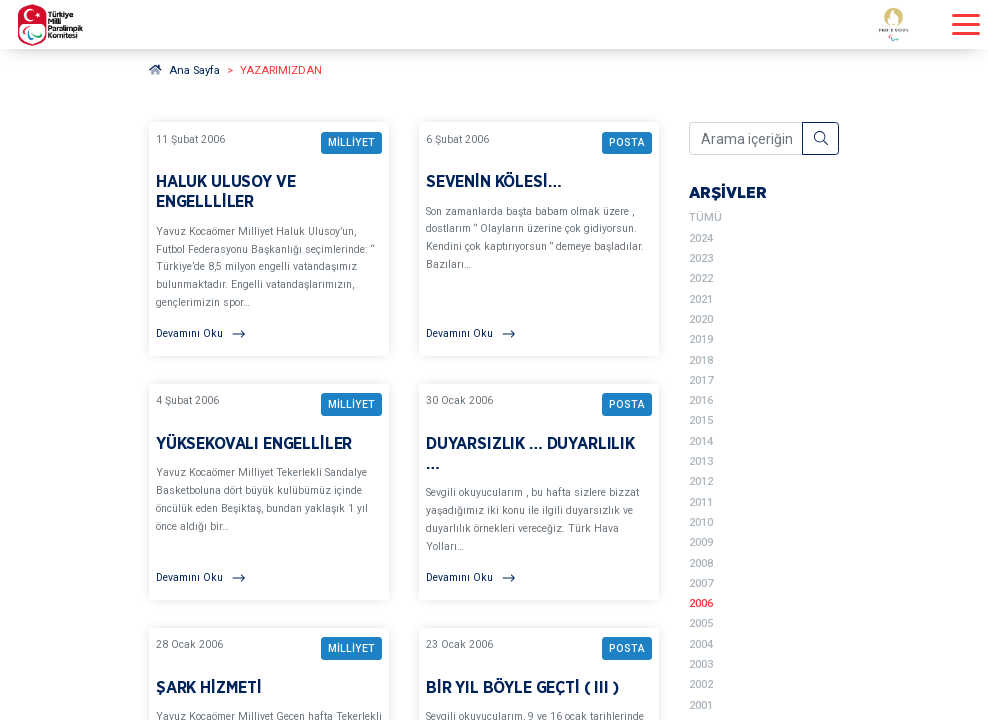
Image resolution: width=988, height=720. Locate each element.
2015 (701, 420)
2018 (701, 360)
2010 (701, 522)
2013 (701, 461)
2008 (701, 563)
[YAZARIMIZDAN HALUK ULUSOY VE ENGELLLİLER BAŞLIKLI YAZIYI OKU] (269, 239)
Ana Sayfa (184, 70)
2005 (701, 623)
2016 (701, 400)
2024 (701, 238)
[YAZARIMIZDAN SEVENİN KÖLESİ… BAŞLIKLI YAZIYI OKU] (539, 239)
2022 (701, 278)
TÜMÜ (705, 217)
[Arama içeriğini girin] (746, 139)
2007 (701, 583)
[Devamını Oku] (269, 334)
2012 (701, 481)
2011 (701, 502)
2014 (701, 441)
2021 (701, 299)
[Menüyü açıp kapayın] (966, 24)
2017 (701, 380)
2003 (701, 664)
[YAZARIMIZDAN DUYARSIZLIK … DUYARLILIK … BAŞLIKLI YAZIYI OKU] (539, 492)
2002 (701, 684)
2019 (701, 339)
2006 (701, 603)
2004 (701, 644)
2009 (701, 542)
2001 (701, 705)
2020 (701, 319)
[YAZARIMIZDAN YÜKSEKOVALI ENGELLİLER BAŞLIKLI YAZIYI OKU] (269, 492)
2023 (701, 258)
